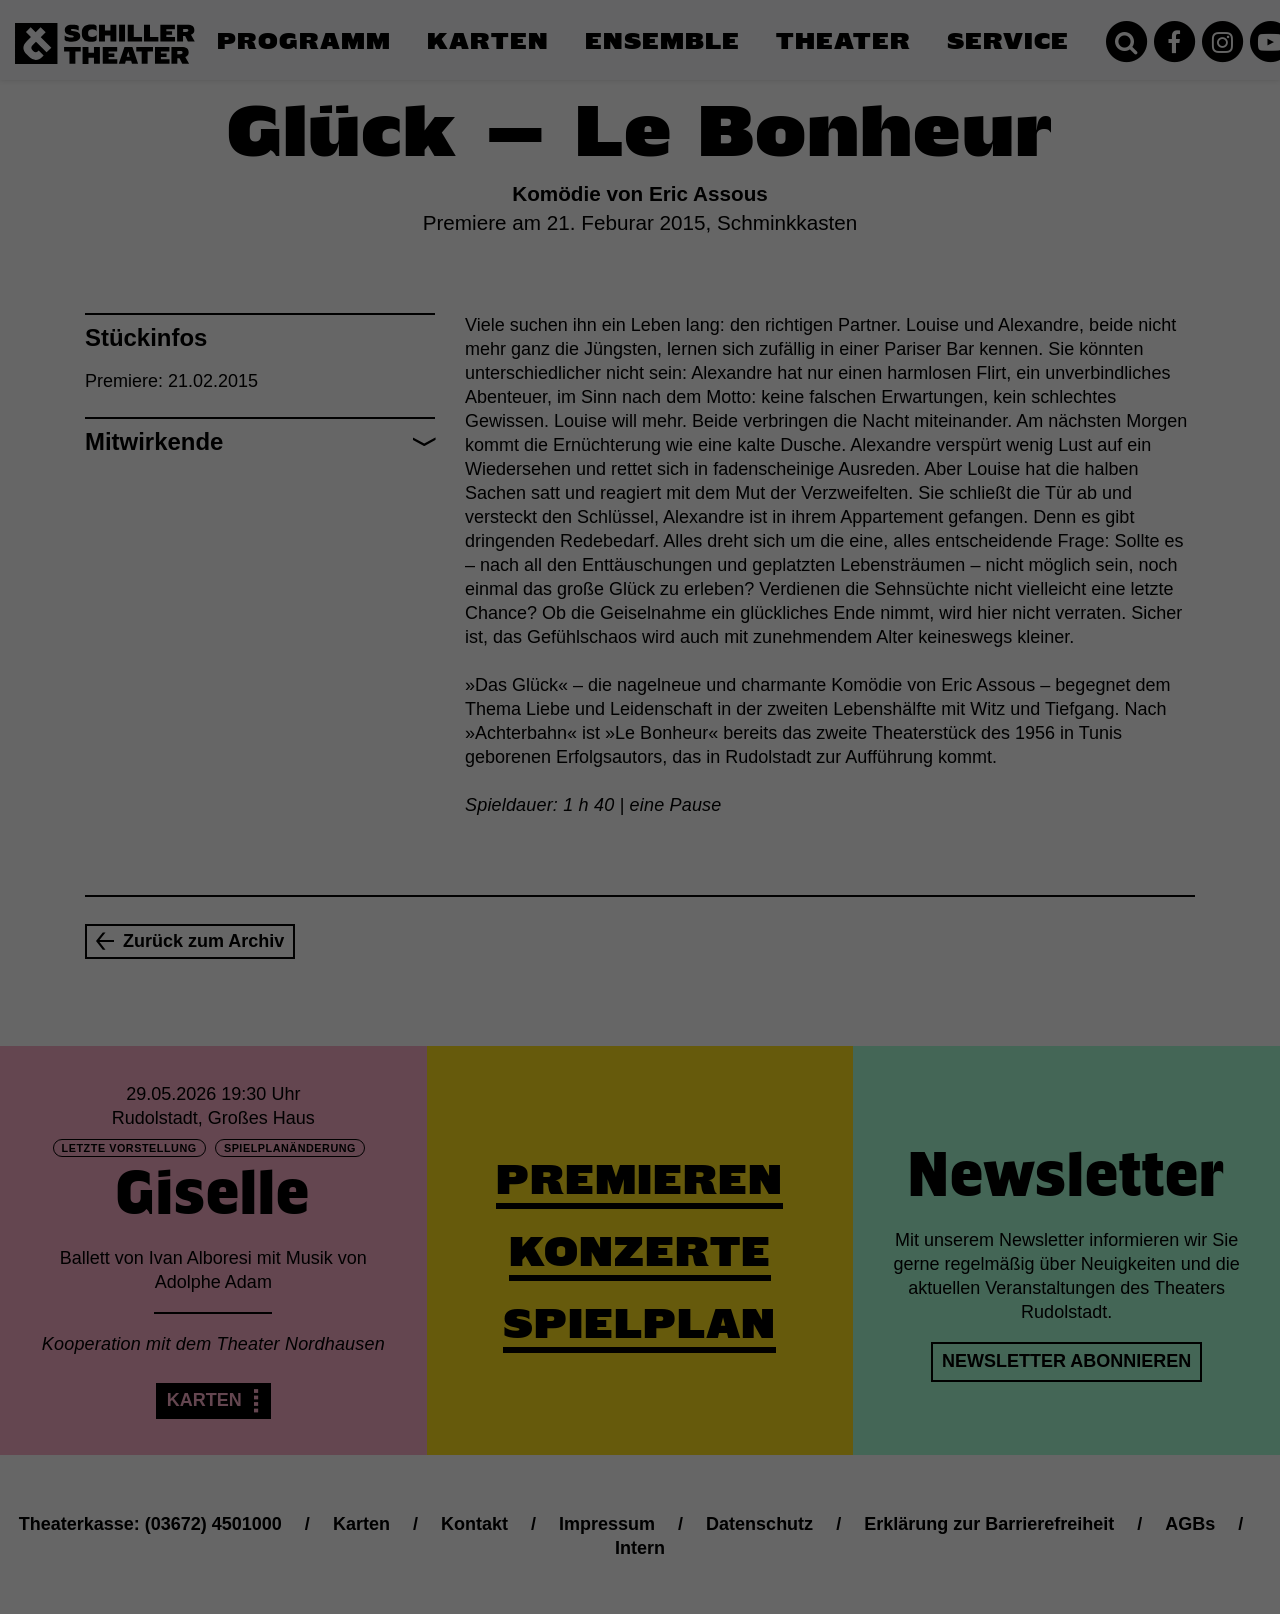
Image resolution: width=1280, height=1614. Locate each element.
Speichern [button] (640, 944)
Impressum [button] (738, 1047)
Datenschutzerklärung (514, 752)
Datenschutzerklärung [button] (649, 1047)
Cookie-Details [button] (551, 1047)
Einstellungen (422, 771)
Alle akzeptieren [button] (640, 885)
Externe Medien (824, 816)
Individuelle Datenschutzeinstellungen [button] (640, 1003)
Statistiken (616, 816)
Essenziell (425, 816)
